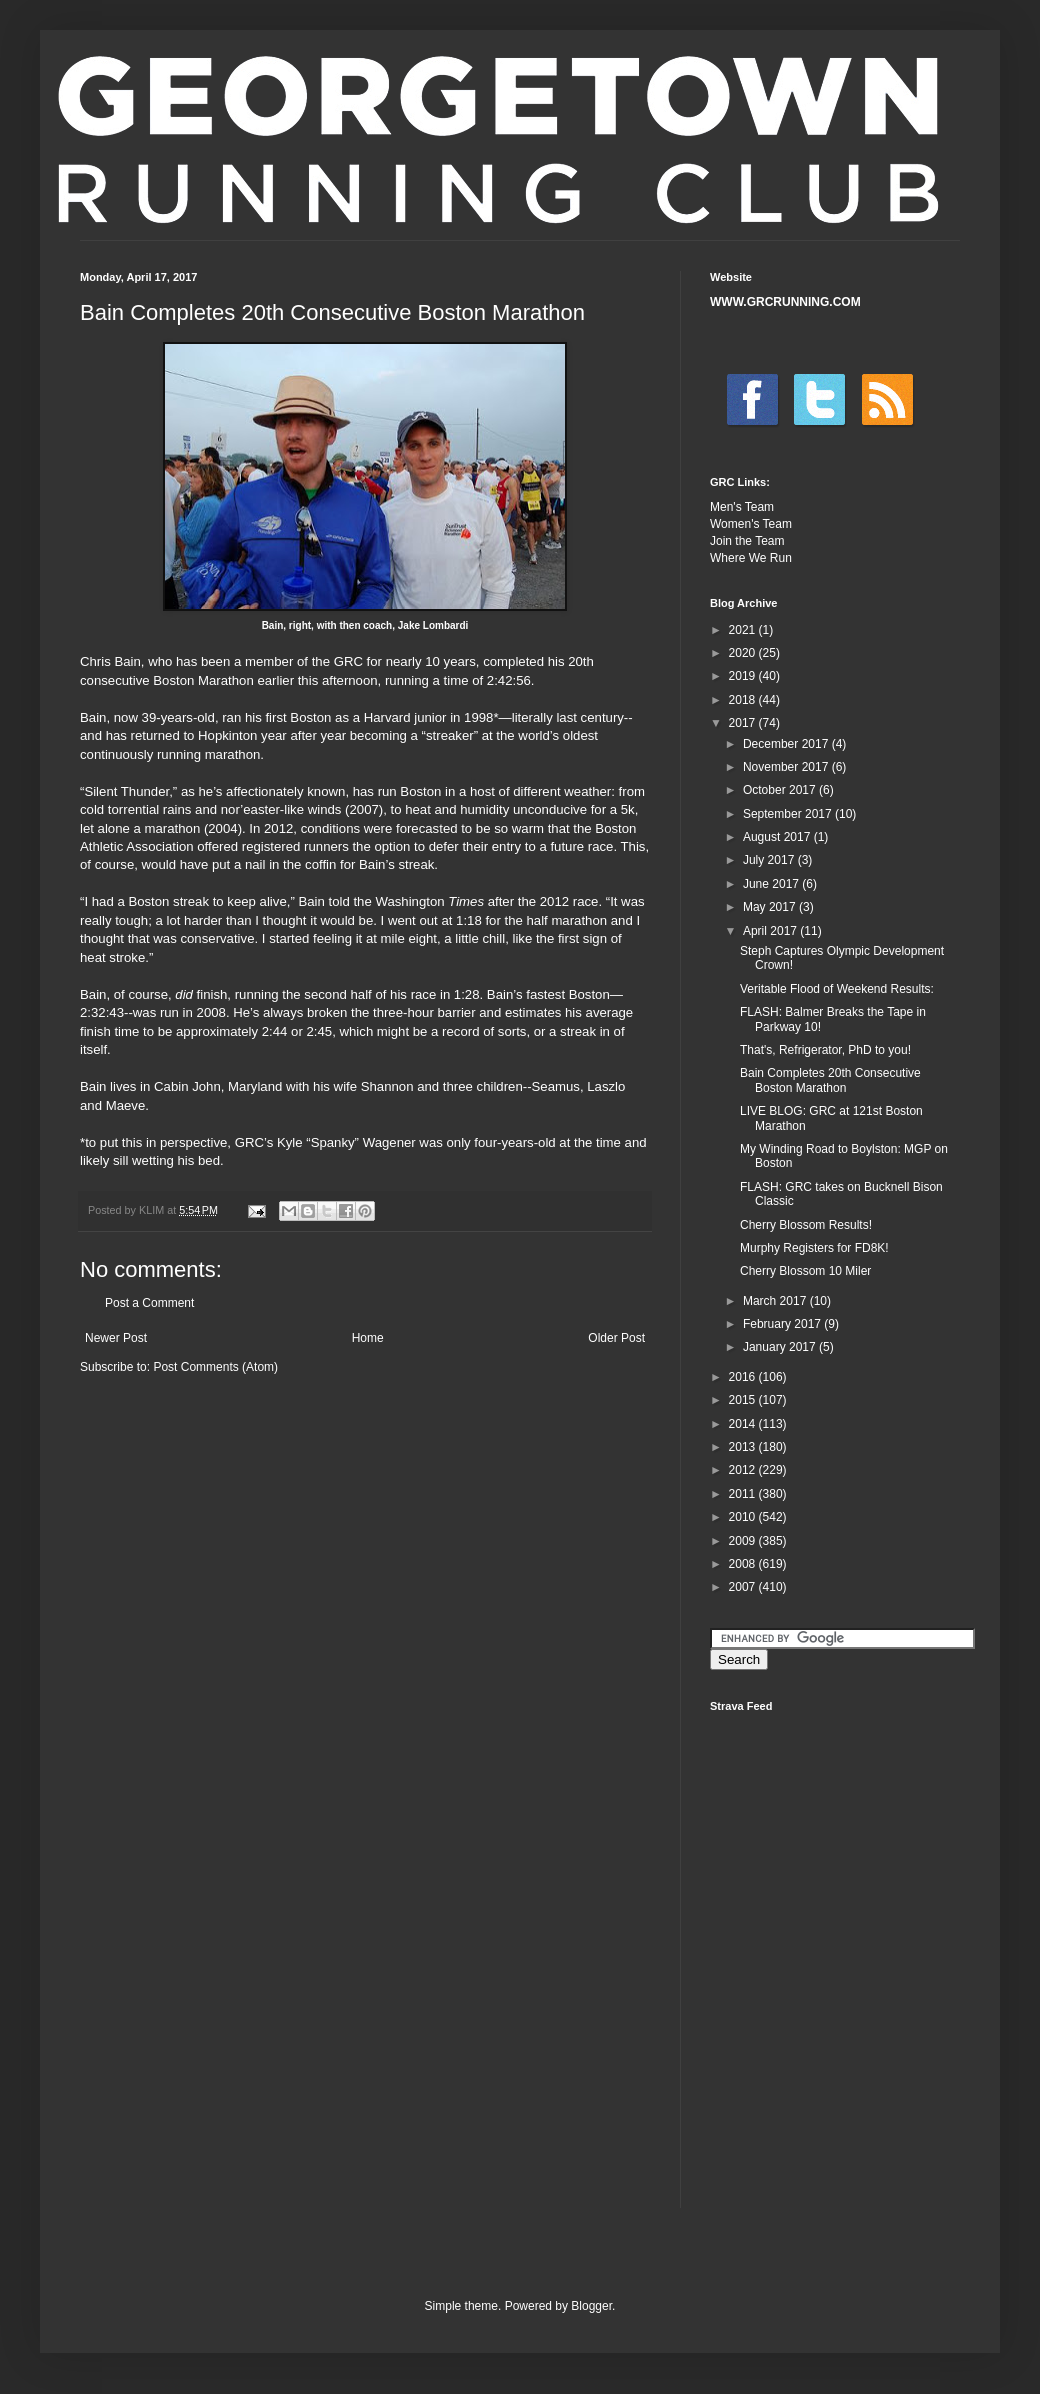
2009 (744, 1541)
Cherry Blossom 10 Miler (805, 1271)
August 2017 (778, 837)
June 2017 (772, 884)
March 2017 (776, 1301)
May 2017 (771, 907)
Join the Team (747, 541)
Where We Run (751, 558)
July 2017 (770, 860)
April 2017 (771, 931)
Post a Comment (149, 1303)
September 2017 (789, 814)
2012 (744, 1470)
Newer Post (116, 1338)
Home (368, 1338)
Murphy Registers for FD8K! (814, 1248)
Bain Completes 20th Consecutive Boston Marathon (830, 1080)
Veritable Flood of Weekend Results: (837, 989)
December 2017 (787, 744)
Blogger (591, 2306)
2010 (744, 1517)
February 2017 (783, 1324)
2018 (744, 700)
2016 (744, 1377)
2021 (744, 630)
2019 (744, 676)
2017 (744, 723)
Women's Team (751, 524)
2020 (744, 653)
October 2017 (781, 790)
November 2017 (787, 767)
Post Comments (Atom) (215, 1367)
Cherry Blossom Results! (806, 1225)
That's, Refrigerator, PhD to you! (825, 1050)
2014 (744, 1424)
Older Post (616, 1338)
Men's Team (742, 507)
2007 (744, 1587)
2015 (744, 1400)
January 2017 (781, 1347)
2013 (744, 1447)
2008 (744, 1564)
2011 (744, 1494)
